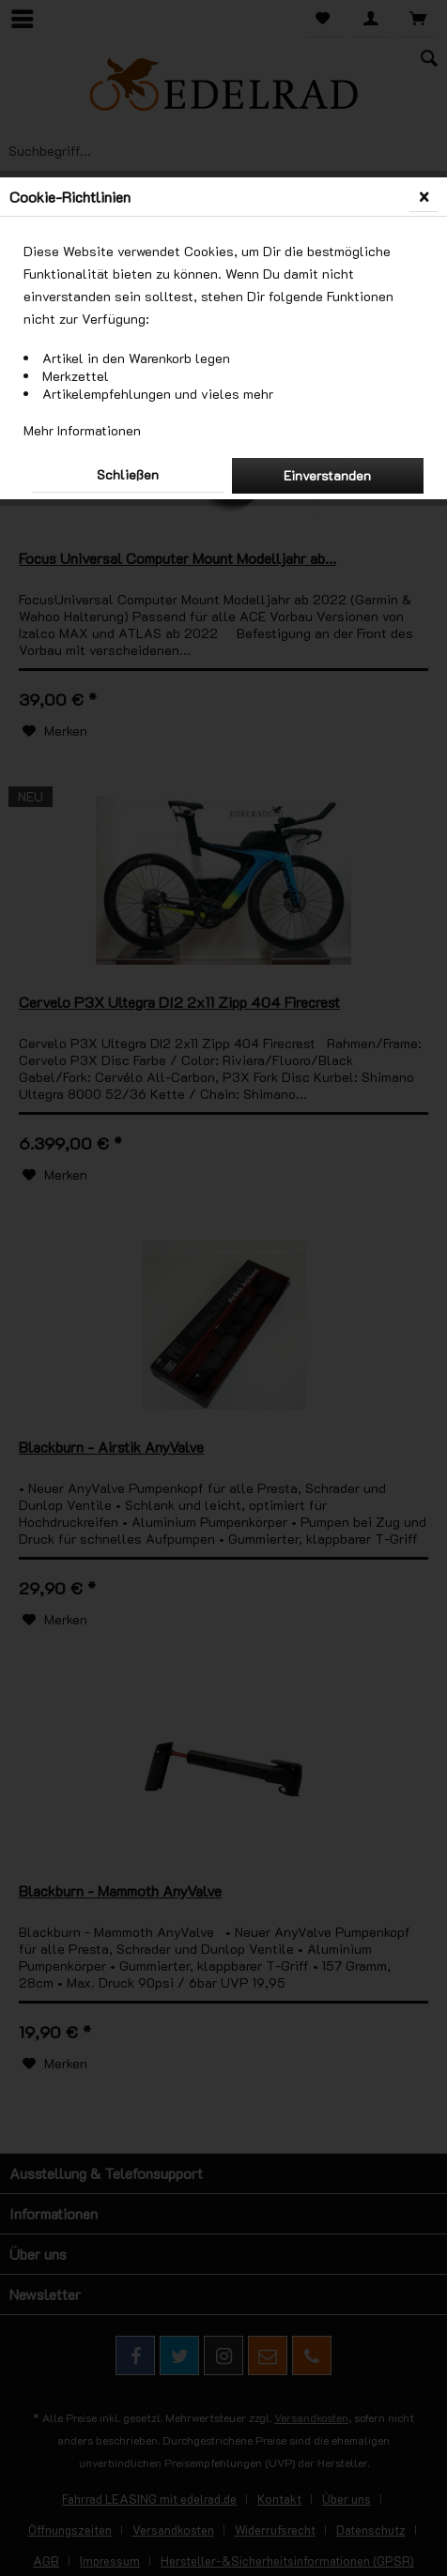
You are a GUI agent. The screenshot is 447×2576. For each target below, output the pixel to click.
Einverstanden (327, 475)
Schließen (128, 474)
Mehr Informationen (82, 430)
